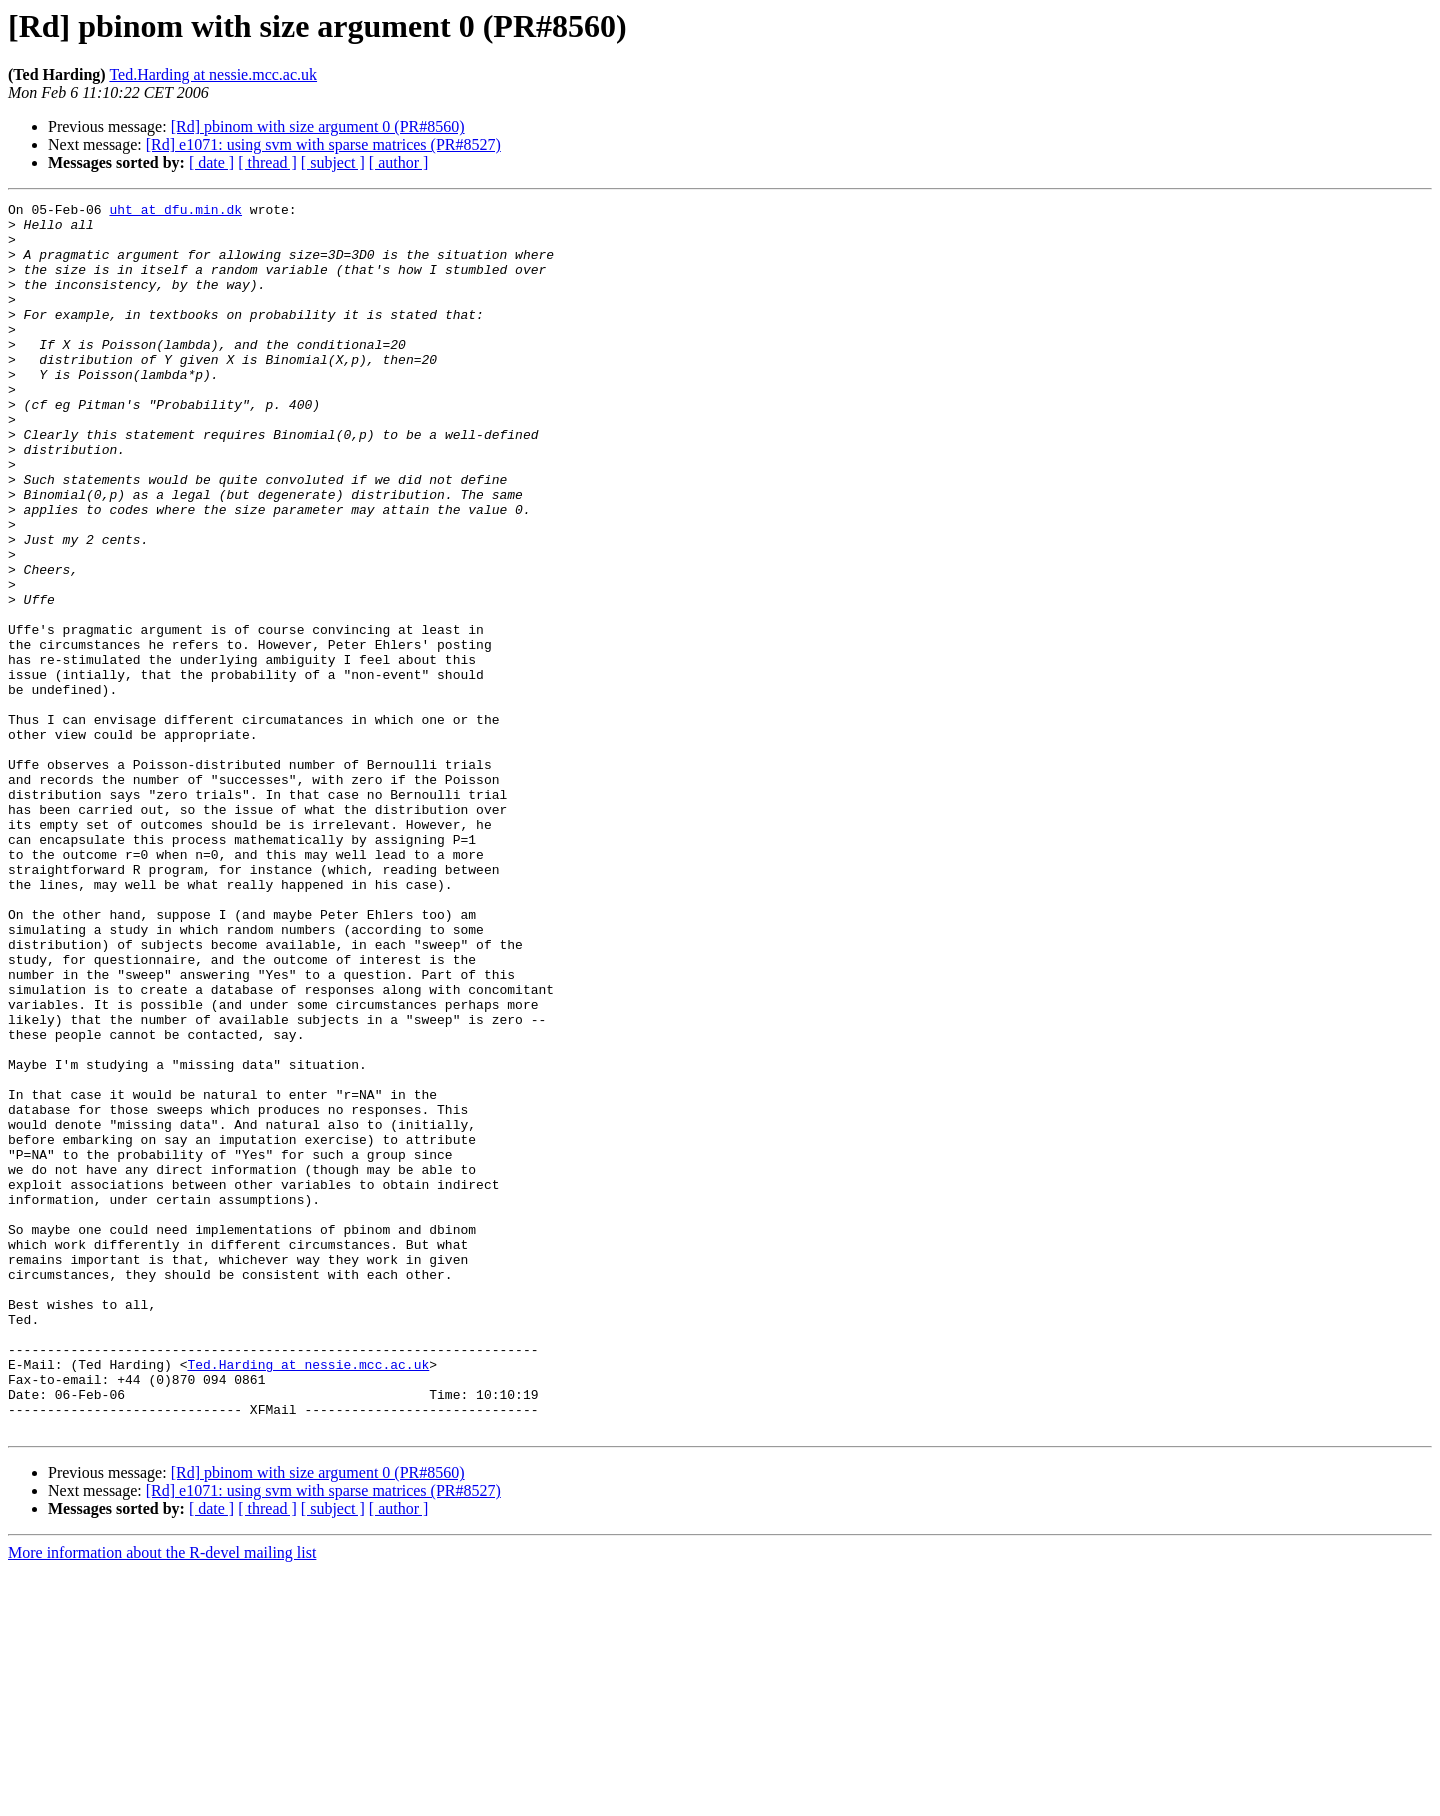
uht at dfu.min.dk (175, 212)
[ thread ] (267, 162)
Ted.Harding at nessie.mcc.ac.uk (213, 74)
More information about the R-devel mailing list (162, 1798)
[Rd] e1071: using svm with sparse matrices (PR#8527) (323, 144)
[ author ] (399, 162)
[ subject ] (333, 162)
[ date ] (211, 162)
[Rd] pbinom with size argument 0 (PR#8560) (318, 126)
